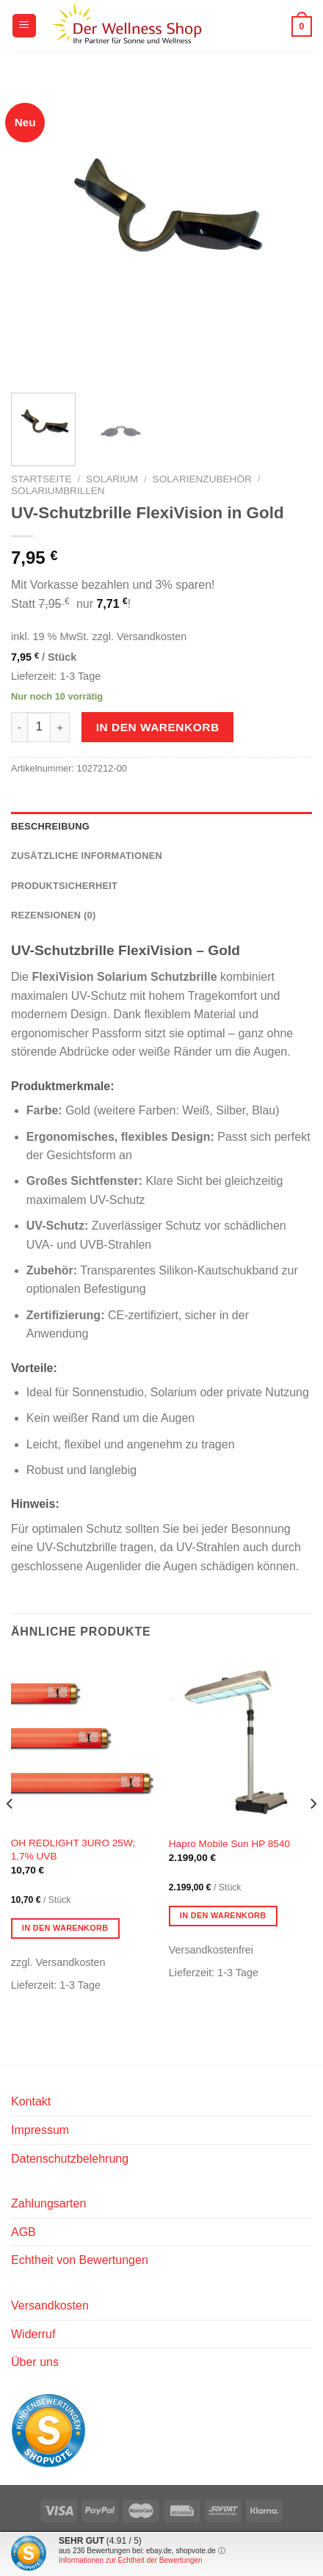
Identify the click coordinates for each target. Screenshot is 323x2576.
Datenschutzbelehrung (69, 2158)
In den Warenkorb (157, 727)
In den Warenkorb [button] (65, 1927)
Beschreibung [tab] (50, 826)
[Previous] (10, 1834)
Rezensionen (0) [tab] (53, 915)
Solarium (112, 479)
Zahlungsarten (48, 2203)
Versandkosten (50, 2305)
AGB (23, 2232)
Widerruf (33, 2334)
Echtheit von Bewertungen (79, 2260)
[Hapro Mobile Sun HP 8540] (240, 1742)
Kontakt (31, 2101)
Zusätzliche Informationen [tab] (86, 855)
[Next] (312, 1834)
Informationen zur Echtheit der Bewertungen (131, 2560)
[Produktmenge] (39, 726)
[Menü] (24, 26)
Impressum (40, 2130)
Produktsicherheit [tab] (64, 885)
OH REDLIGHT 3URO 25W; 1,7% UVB (73, 1849)
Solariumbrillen (58, 490)
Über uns (35, 2362)
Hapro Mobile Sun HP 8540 (229, 1843)
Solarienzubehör (202, 479)
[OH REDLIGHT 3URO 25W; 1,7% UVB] (82, 1742)
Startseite (41, 479)
